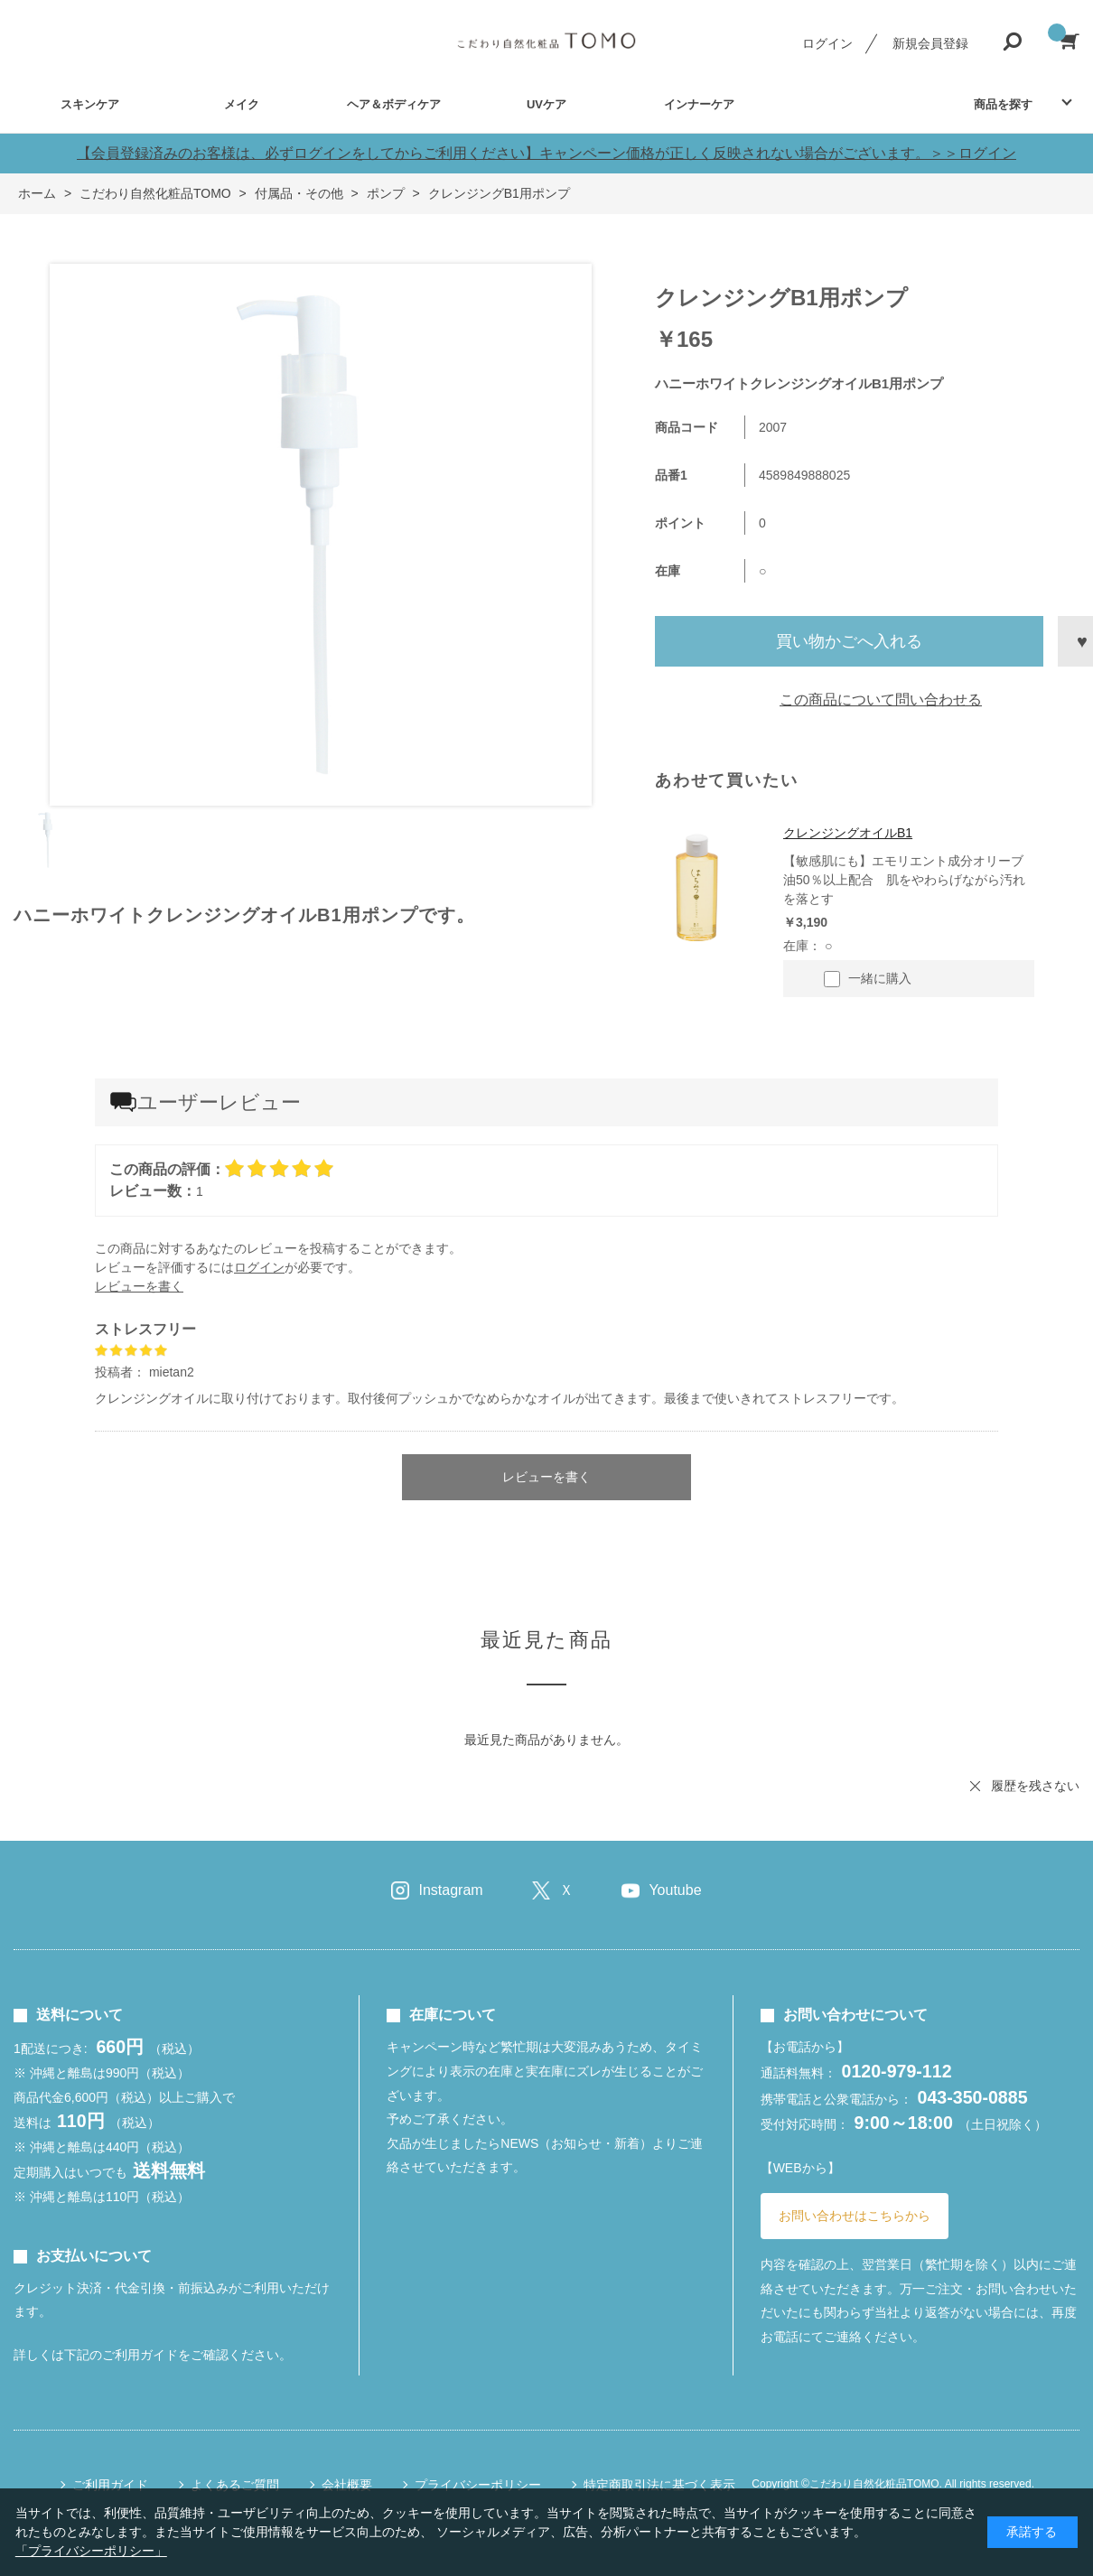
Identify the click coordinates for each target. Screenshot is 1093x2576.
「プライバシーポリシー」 (91, 2550)
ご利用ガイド (110, 2485)
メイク (241, 104)
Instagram (450, 1890)
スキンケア (90, 104)
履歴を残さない (1035, 1785)
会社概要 (347, 2485)
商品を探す (1003, 104)
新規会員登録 (930, 43)
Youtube (675, 1890)
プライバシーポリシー (478, 2485)
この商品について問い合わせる (881, 699)
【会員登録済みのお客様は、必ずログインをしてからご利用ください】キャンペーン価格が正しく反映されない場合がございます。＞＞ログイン (546, 153)
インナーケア (699, 104)
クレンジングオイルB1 (847, 833)
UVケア (546, 104)
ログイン (827, 43)
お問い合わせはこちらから (854, 2215)
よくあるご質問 (235, 2485)
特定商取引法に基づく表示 (659, 2485)
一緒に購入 (867, 979)
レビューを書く (139, 1286)
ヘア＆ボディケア (394, 104)
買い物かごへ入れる (849, 641)
